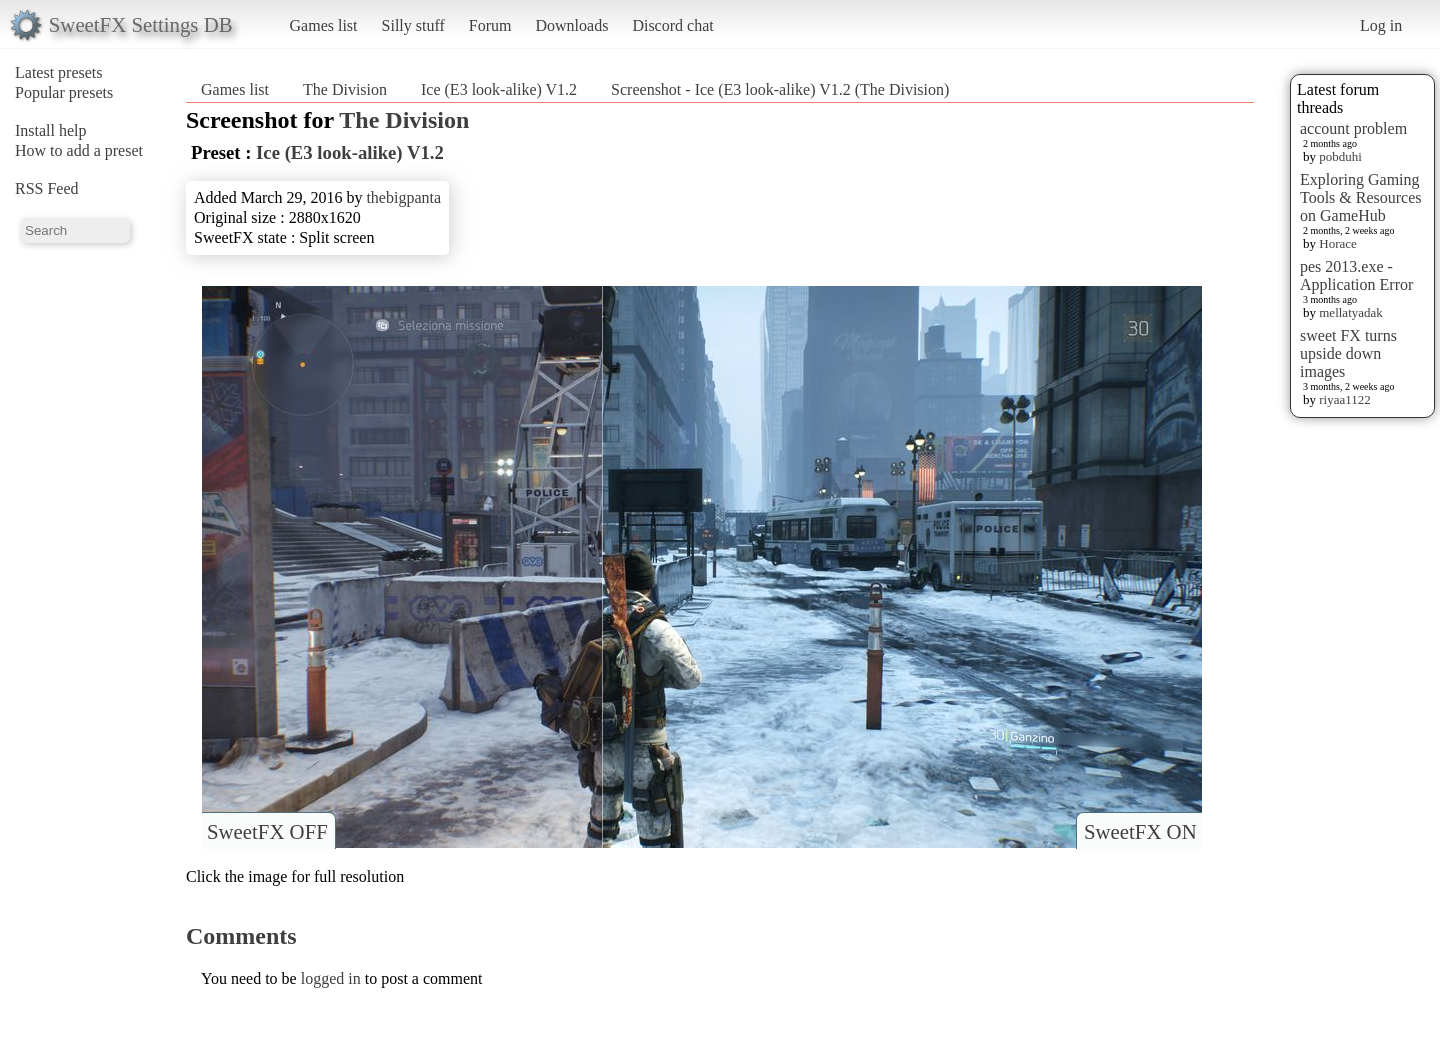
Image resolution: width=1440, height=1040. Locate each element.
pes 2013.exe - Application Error (1356, 275)
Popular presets (64, 92)
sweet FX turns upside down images (1348, 353)
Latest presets (59, 72)
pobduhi (1340, 156)
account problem (1353, 128)
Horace (1338, 243)
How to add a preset (79, 150)
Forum (490, 25)
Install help (51, 130)
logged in (331, 978)
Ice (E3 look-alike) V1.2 (499, 89)
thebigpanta (403, 197)
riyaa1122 (1345, 399)
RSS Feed (47, 188)
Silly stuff (413, 25)
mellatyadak (1351, 312)
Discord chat (672, 25)
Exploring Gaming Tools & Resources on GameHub (1361, 197)
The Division (345, 89)
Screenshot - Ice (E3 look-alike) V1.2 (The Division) (780, 89)
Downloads (571, 25)
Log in (1381, 25)
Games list (324, 25)
